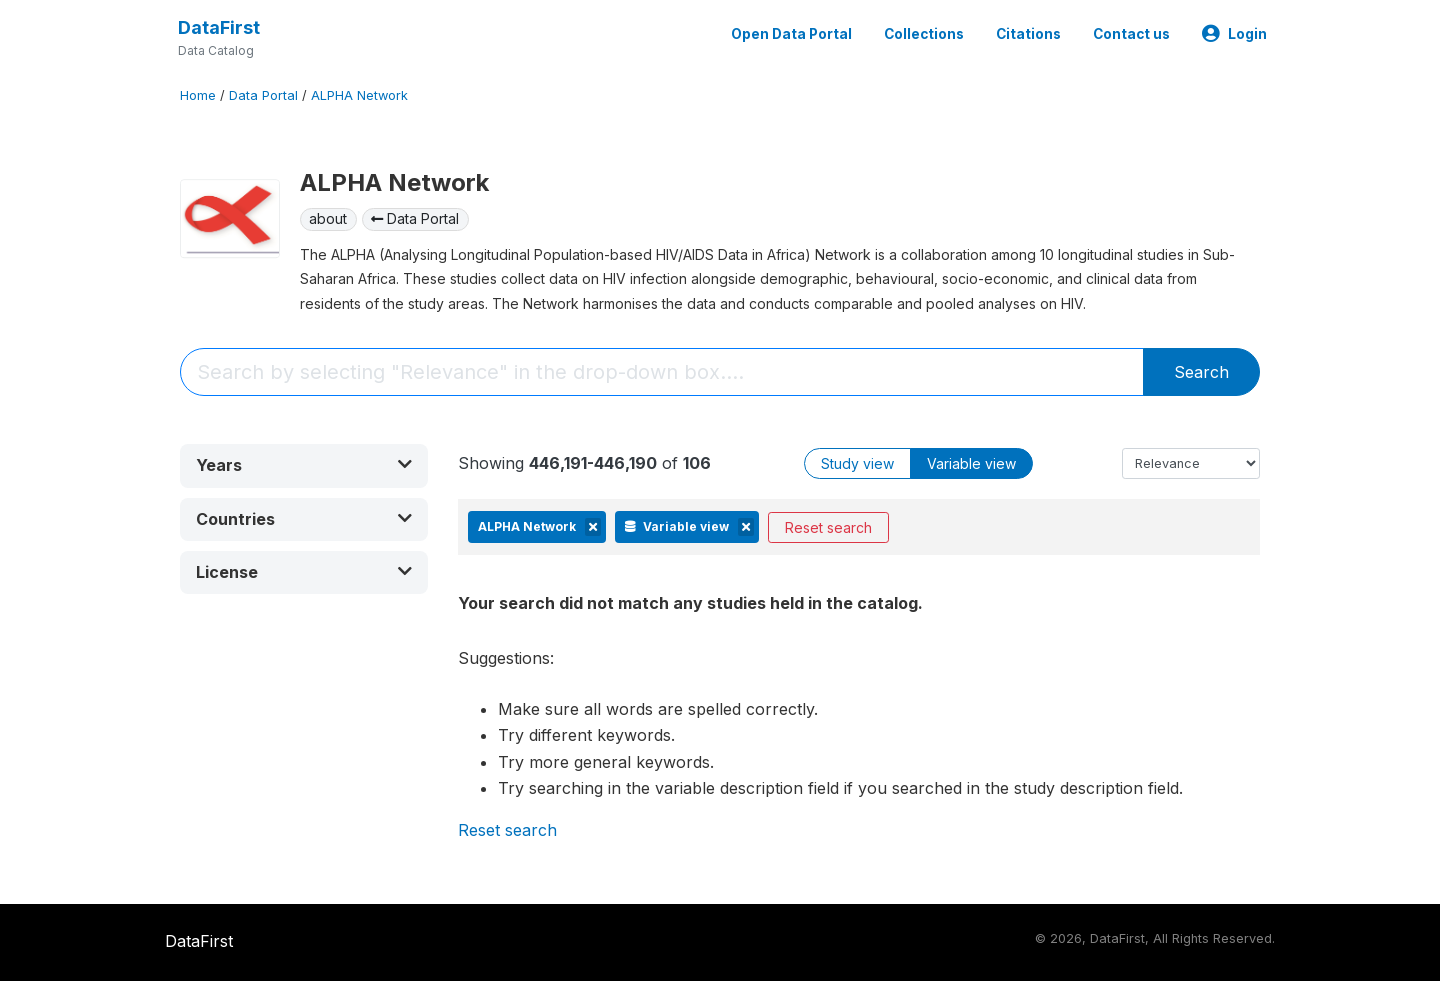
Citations (1028, 34)
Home (198, 95)
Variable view (971, 463)
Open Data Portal (791, 34)
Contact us (1131, 34)
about (328, 218)
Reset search (828, 527)
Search (1201, 372)
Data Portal (263, 95)
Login (1234, 34)
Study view (857, 463)
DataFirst (219, 27)
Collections (924, 34)
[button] (304, 465)
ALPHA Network (359, 95)
